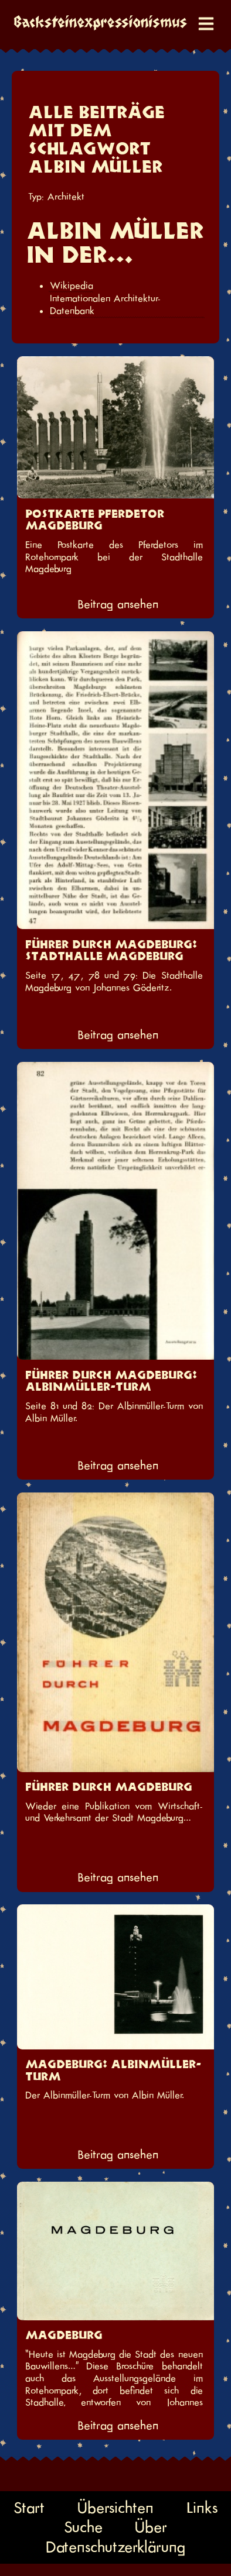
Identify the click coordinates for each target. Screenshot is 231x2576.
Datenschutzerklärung (115, 2547)
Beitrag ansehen (117, 604)
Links (202, 2507)
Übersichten (115, 2507)
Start (29, 2507)
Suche (83, 2527)
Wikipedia (71, 285)
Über (151, 2527)
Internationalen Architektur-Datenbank (105, 305)
